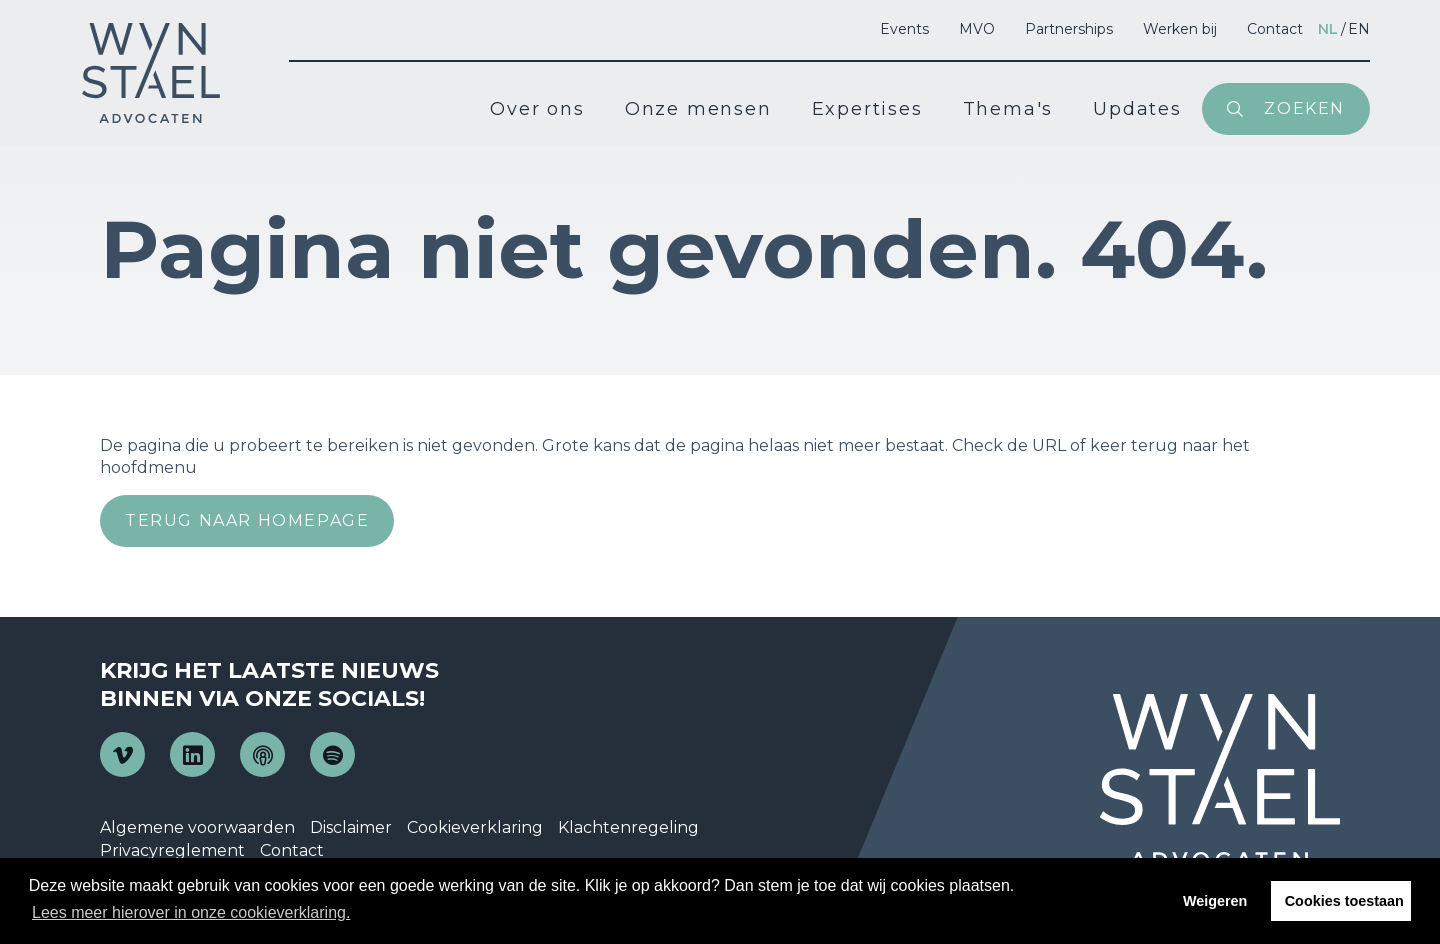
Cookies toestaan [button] (1344, 901)
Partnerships (1069, 29)
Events (904, 29)
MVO (977, 29)
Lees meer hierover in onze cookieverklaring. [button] (191, 912)
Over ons (537, 109)
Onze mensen (698, 109)
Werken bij (1180, 29)
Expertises (867, 109)
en (1359, 29)
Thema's (1008, 109)
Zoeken (1304, 108)
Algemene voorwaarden (197, 827)
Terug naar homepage (247, 520)
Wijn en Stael (151, 73)
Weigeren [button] (1215, 901)
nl (1328, 29)
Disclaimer (351, 827)
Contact (1275, 29)
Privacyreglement (172, 850)
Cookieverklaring (475, 827)
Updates (1137, 109)
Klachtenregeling (628, 827)
